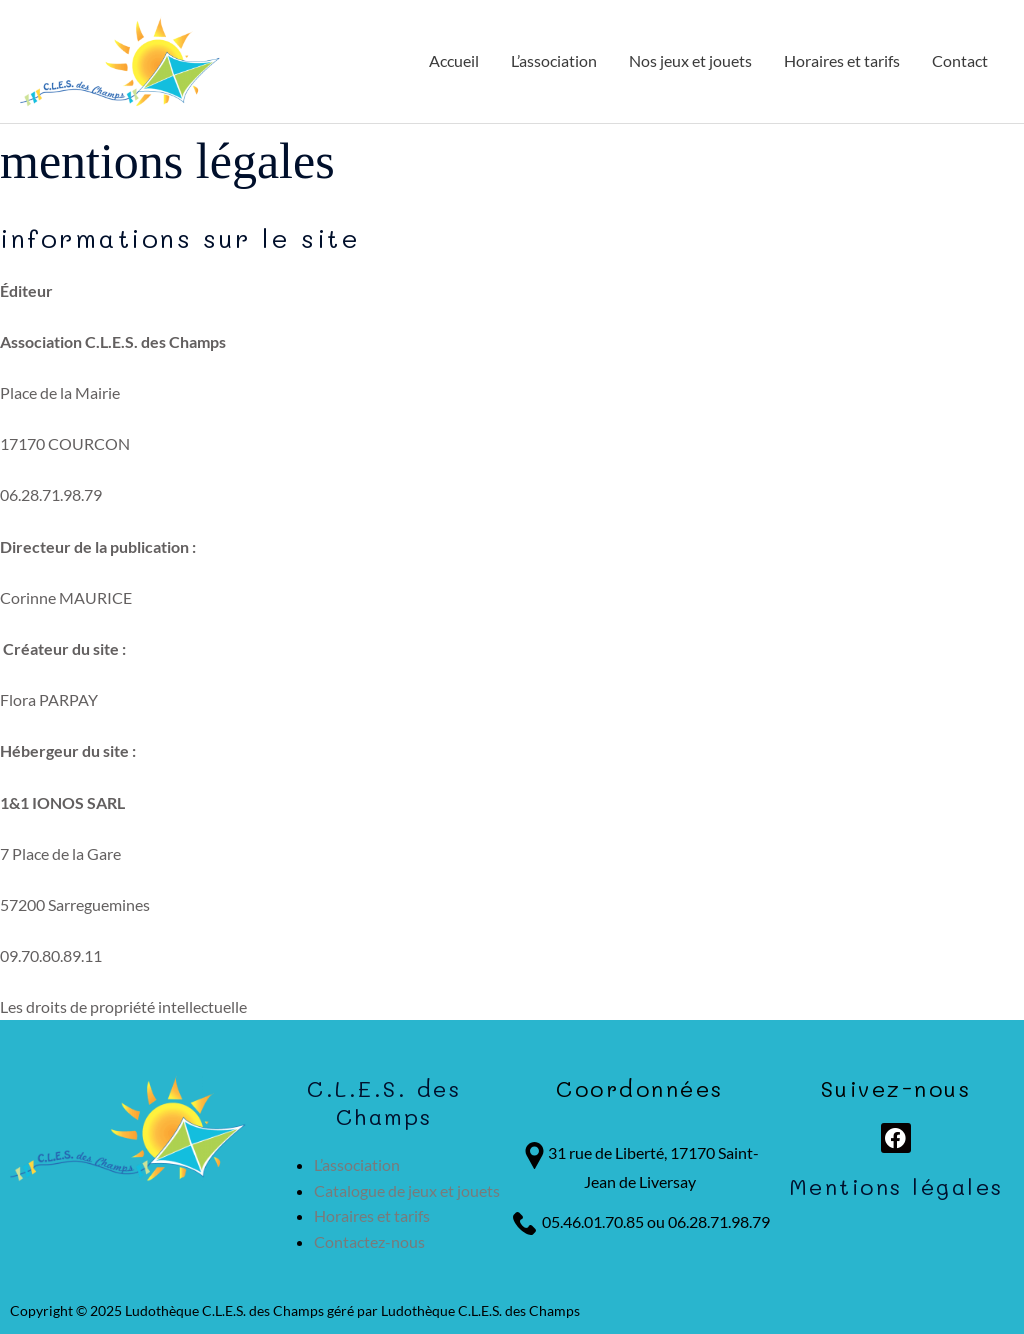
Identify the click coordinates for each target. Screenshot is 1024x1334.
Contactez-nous (369, 1241)
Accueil (454, 60)
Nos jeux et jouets (690, 60)
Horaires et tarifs (842, 60)
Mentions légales (896, 1186)
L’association (554, 60)
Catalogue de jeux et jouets (407, 1190)
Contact (960, 60)
